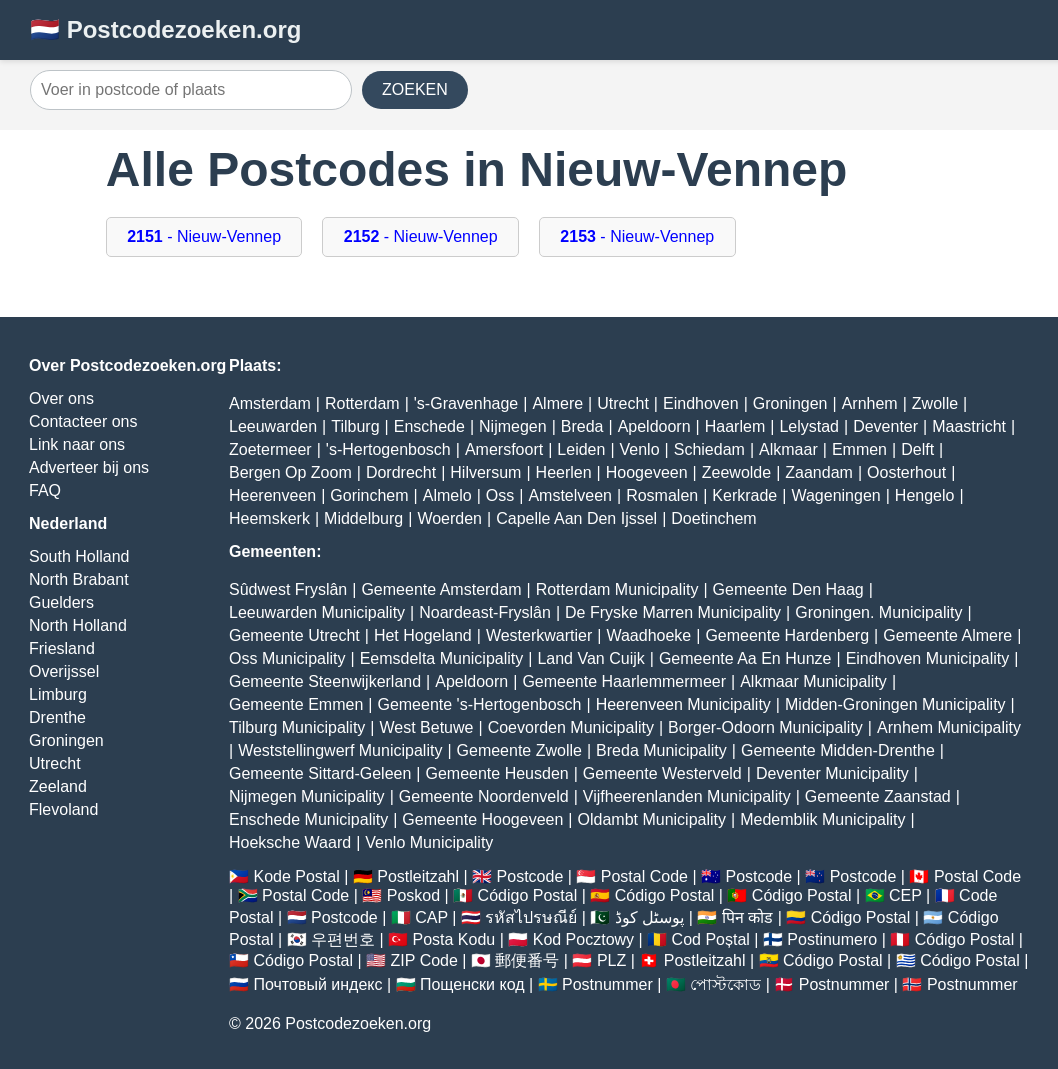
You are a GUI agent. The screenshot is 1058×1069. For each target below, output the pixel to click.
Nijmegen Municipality (307, 796)
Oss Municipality (287, 658)
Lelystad (809, 426)
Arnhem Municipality (949, 727)
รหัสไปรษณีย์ (531, 917)
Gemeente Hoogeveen (482, 819)
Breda (582, 426)
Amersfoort (504, 449)
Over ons (61, 398)
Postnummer (607, 984)
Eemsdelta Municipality (442, 658)
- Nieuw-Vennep (204, 236)
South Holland (79, 556)
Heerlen (564, 472)
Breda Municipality (661, 750)
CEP (905, 895)
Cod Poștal (711, 939)
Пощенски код (472, 984)
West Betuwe (427, 727)
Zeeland (58, 786)
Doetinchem (713, 518)
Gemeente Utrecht (294, 635)
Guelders (61, 602)
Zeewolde (736, 472)
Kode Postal (296, 876)
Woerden (449, 518)
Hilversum (485, 472)
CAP (431, 917)
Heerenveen (272, 495)
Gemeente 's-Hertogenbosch (479, 704)
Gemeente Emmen (296, 704)
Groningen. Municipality (878, 612)
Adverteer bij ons (89, 467)
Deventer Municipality (832, 773)
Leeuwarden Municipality (317, 612)
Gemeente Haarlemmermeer (624, 681)
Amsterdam (270, 403)
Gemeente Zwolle (519, 750)
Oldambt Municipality (652, 819)
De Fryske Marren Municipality (673, 612)
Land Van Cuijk (590, 658)
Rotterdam (362, 403)
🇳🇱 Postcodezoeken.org (165, 29)
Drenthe (57, 717)
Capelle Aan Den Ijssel (576, 518)
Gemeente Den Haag (788, 589)
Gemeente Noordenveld (484, 796)
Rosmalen (662, 495)
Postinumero (832, 939)
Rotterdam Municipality (617, 589)
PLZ (611, 960)
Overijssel (64, 671)
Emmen (859, 449)
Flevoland (63, 809)
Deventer (885, 426)
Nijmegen (513, 426)
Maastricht (969, 426)
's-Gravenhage (466, 403)
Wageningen (835, 495)
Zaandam (819, 472)
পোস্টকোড (725, 984)
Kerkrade (744, 495)
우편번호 (343, 939)
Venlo (640, 449)
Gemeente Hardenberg (787, 635)
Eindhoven (701, 403)
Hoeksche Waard (290, 842)
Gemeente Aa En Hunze (745, 658)
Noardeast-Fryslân (485, 612)
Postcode (530, 876)
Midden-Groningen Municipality (895, 704)
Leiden (581, 449)
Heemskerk (269, 518)
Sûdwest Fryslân (288, 589)
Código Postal (528, 895)
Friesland (62, 648)
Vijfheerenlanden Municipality (687, 796)
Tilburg (355, 426)
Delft (917, 449)
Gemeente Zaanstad (878, 796)
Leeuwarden (273, 426)
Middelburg (363, 518)
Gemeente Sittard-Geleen (320, 773)
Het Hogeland (423, 635)
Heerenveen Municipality (683, 704)
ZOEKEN (415, 89)
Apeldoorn (654, 426)
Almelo (447, 495)
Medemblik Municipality (822, 819)
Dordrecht (401, 472)
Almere (557, 403)
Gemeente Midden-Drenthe (838, 750)
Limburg (58, 694)
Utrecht (55, 763)
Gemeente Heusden (496, 773)
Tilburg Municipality (297, 727)
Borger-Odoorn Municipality (765, 727)
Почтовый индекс (317, 984)
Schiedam (709, 449)
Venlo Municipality (429, 842)
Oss (500, 495)
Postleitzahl (418, 876)
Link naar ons (77, 444)
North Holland (78, 625)
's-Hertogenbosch (388, 449)
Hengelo (925, 495)
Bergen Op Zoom (290, 472)
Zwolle (935, 403)
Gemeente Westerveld (662, 773)
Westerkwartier (539, 635)
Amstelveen (570, 495)
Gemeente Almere (947, 635)
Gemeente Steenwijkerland (325, 681)
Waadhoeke (648, 635)
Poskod (413, 895)
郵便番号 (527, 960)
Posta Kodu (453, 939)
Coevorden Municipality (571, 727)
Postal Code (644, 876)
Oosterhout (906, 472)
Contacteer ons (83, 421)
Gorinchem (369, 495)
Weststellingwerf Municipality (340, 750)
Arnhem (870, 403)
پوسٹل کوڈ (649, 917)
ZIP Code (424, 960)
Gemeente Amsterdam (441, 589)
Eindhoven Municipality (928, 658)
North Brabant (79, 579)
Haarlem (735, 426)
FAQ (45, 490)
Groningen (66, 740)
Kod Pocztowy (583, 939)
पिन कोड (747, 917)
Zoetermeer (270, 449)
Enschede (429, 426)
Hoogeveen (647, 472)
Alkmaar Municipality (813, 681)
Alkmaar (788, 449)
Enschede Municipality (308, 819)
